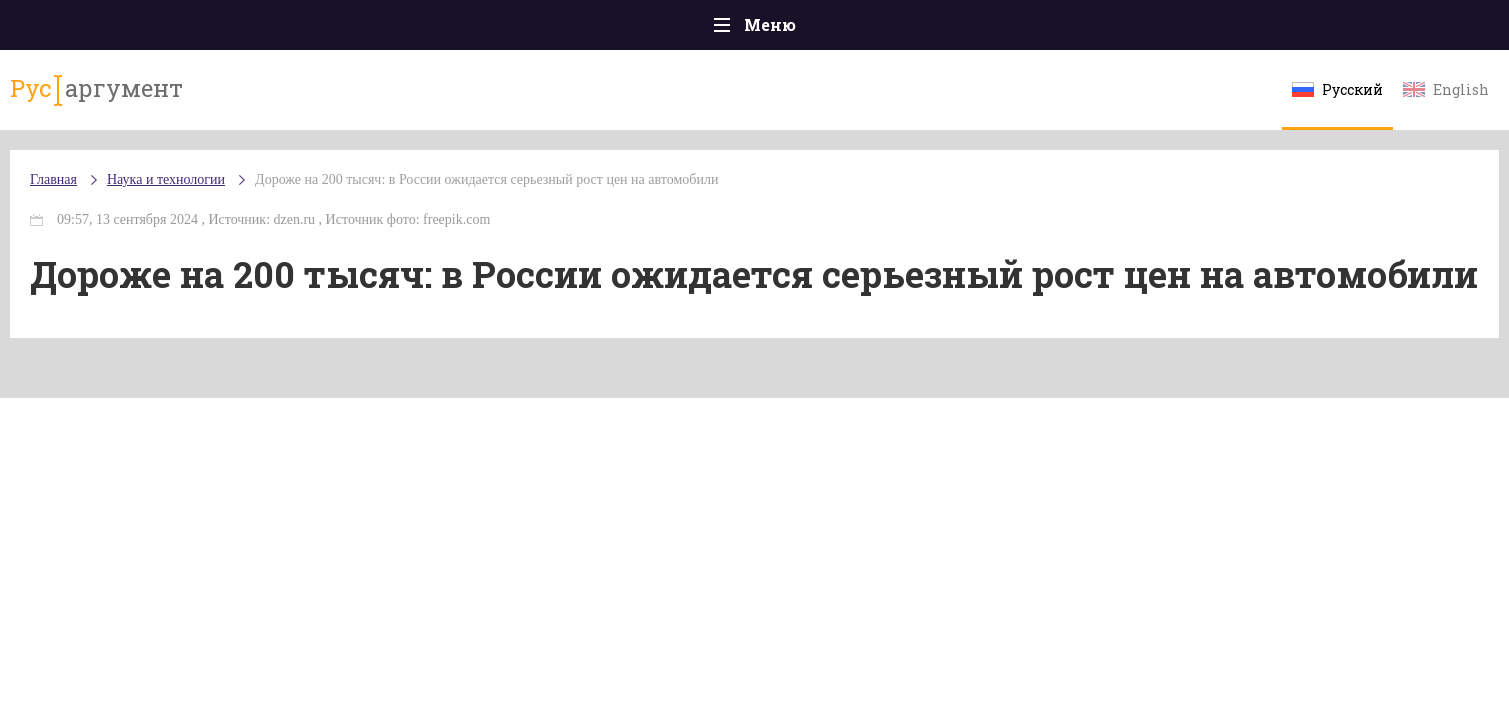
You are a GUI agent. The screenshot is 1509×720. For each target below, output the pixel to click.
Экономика (696, 29)
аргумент (241, 99)
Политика (464, 29)
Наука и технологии (924, 40)
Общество (578, 29)
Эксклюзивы (1186, 29)
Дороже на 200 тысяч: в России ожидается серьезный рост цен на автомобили (641, 199)
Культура (1062, 29)
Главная (205, 29)
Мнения (1304, 29)
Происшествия (331, 29)
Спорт (799, 29)
